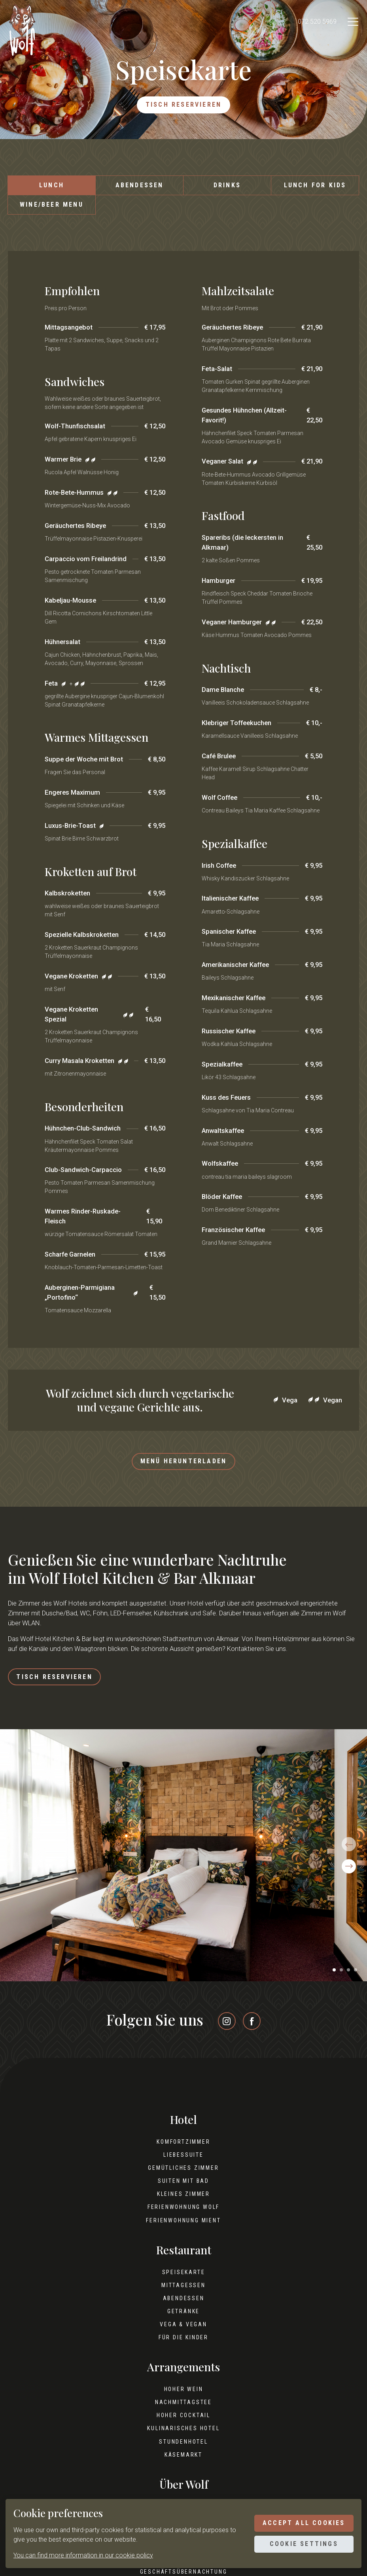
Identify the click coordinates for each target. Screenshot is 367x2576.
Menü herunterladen (183, 1465)
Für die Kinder (183, 2345)
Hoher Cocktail (183, 2424)
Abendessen (139, 188)
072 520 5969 (311, 21)
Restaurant (183, 2258)
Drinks (227, 188)
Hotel (183, 2128)
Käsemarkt (183, 2463)
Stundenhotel (183, 2450)
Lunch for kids (315, 188)
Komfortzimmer (183, 2150)
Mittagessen (183, 2293)
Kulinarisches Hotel (183, 2437)
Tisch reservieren (183, 106)
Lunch (51, 188)
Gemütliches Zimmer (183, 2176)
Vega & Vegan (183, 2332)
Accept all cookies (299, 2521)
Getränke (183, 2319)
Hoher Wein (183, 2398)
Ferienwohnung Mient (183, 2228)
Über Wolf (183, 2493)
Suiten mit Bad (183, 2189)
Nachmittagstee (183, 2411)
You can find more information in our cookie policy (83, 2555)
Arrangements (183, 2376)
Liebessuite (183, 2163)
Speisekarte (183, 2280)
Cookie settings (299, 2545)
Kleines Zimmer (183, 2202)
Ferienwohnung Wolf (183, 2215)
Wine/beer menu (51, 207)
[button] (334, 1978)
